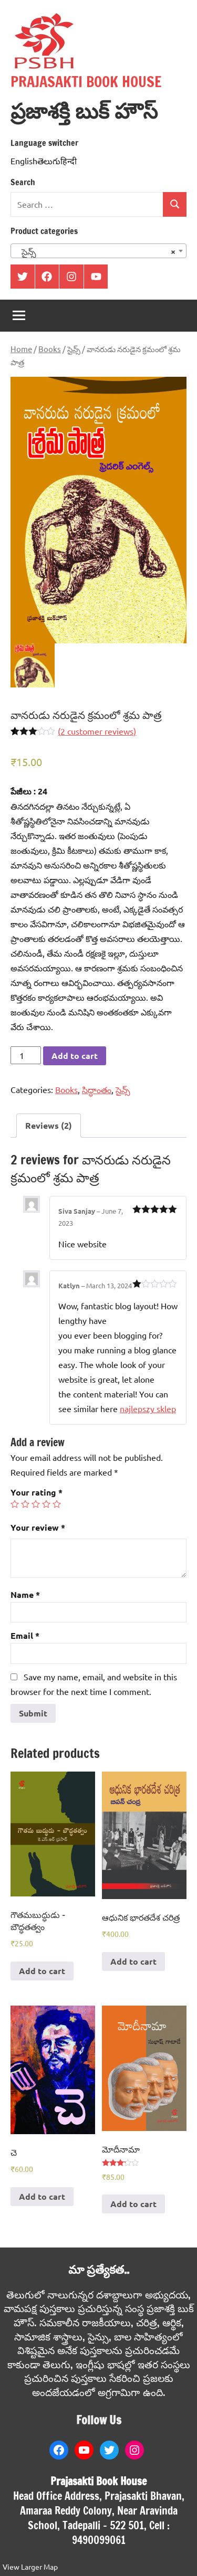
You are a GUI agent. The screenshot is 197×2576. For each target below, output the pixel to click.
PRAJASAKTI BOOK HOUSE (86, 81)
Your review (38, 1527)
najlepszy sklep (148, 1408)
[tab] (48, 1126)
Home (21, 349)
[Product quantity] (26, 1055)
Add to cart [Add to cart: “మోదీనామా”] (133, 2203)
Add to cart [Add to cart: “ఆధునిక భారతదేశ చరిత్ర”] (133, 1961)
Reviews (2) (48, 1125)
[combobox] (98, 250)
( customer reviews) (97, 731)
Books (49, 349)
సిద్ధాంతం (96, 1089)
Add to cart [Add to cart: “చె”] (42, 2196)
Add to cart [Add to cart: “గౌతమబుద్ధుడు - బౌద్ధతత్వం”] (42, 1970)
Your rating (37, 1492)
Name (25, 1594)
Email (25, 1635)
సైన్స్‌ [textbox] (95, 251)
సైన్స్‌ (73, 349)
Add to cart (74, 1055)
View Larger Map (30, 2566)
